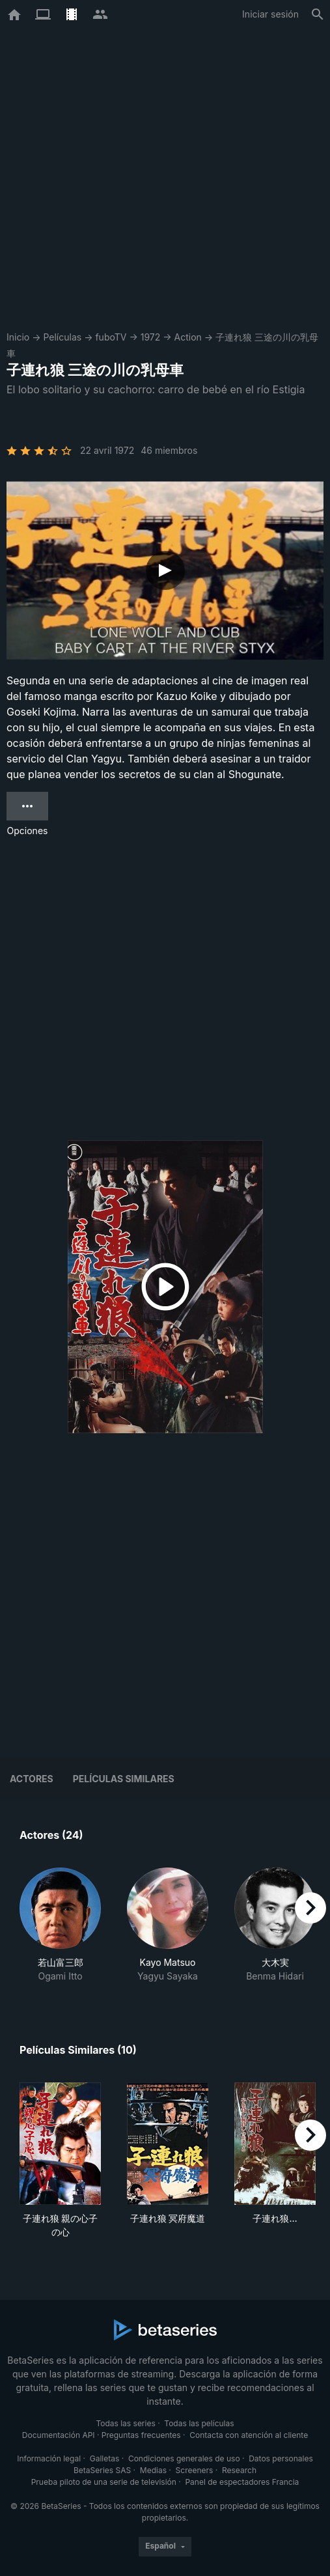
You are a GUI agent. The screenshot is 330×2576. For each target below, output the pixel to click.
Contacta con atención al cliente (248, 2435)
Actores (31, 1778)
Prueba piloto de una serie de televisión (103, 2482)
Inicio (18, 337)
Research (239, 2470)
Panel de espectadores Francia (242, 2482)
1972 (151, 337)
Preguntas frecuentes (141, 2435)
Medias (153, 2470)
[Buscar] (317, 14)
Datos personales (281, 2458)
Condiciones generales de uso (184, 2458)
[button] (60, 1925)
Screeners (194, 2470)
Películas (62, 337)
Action (188, 337)
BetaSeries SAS (102, 2470)
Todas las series (125, 2423)
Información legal (49, 2458)
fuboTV (110, 337)
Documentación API (58, 2435)
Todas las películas (199, 2423)
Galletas (105, 2458)
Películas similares (123, 1778)
